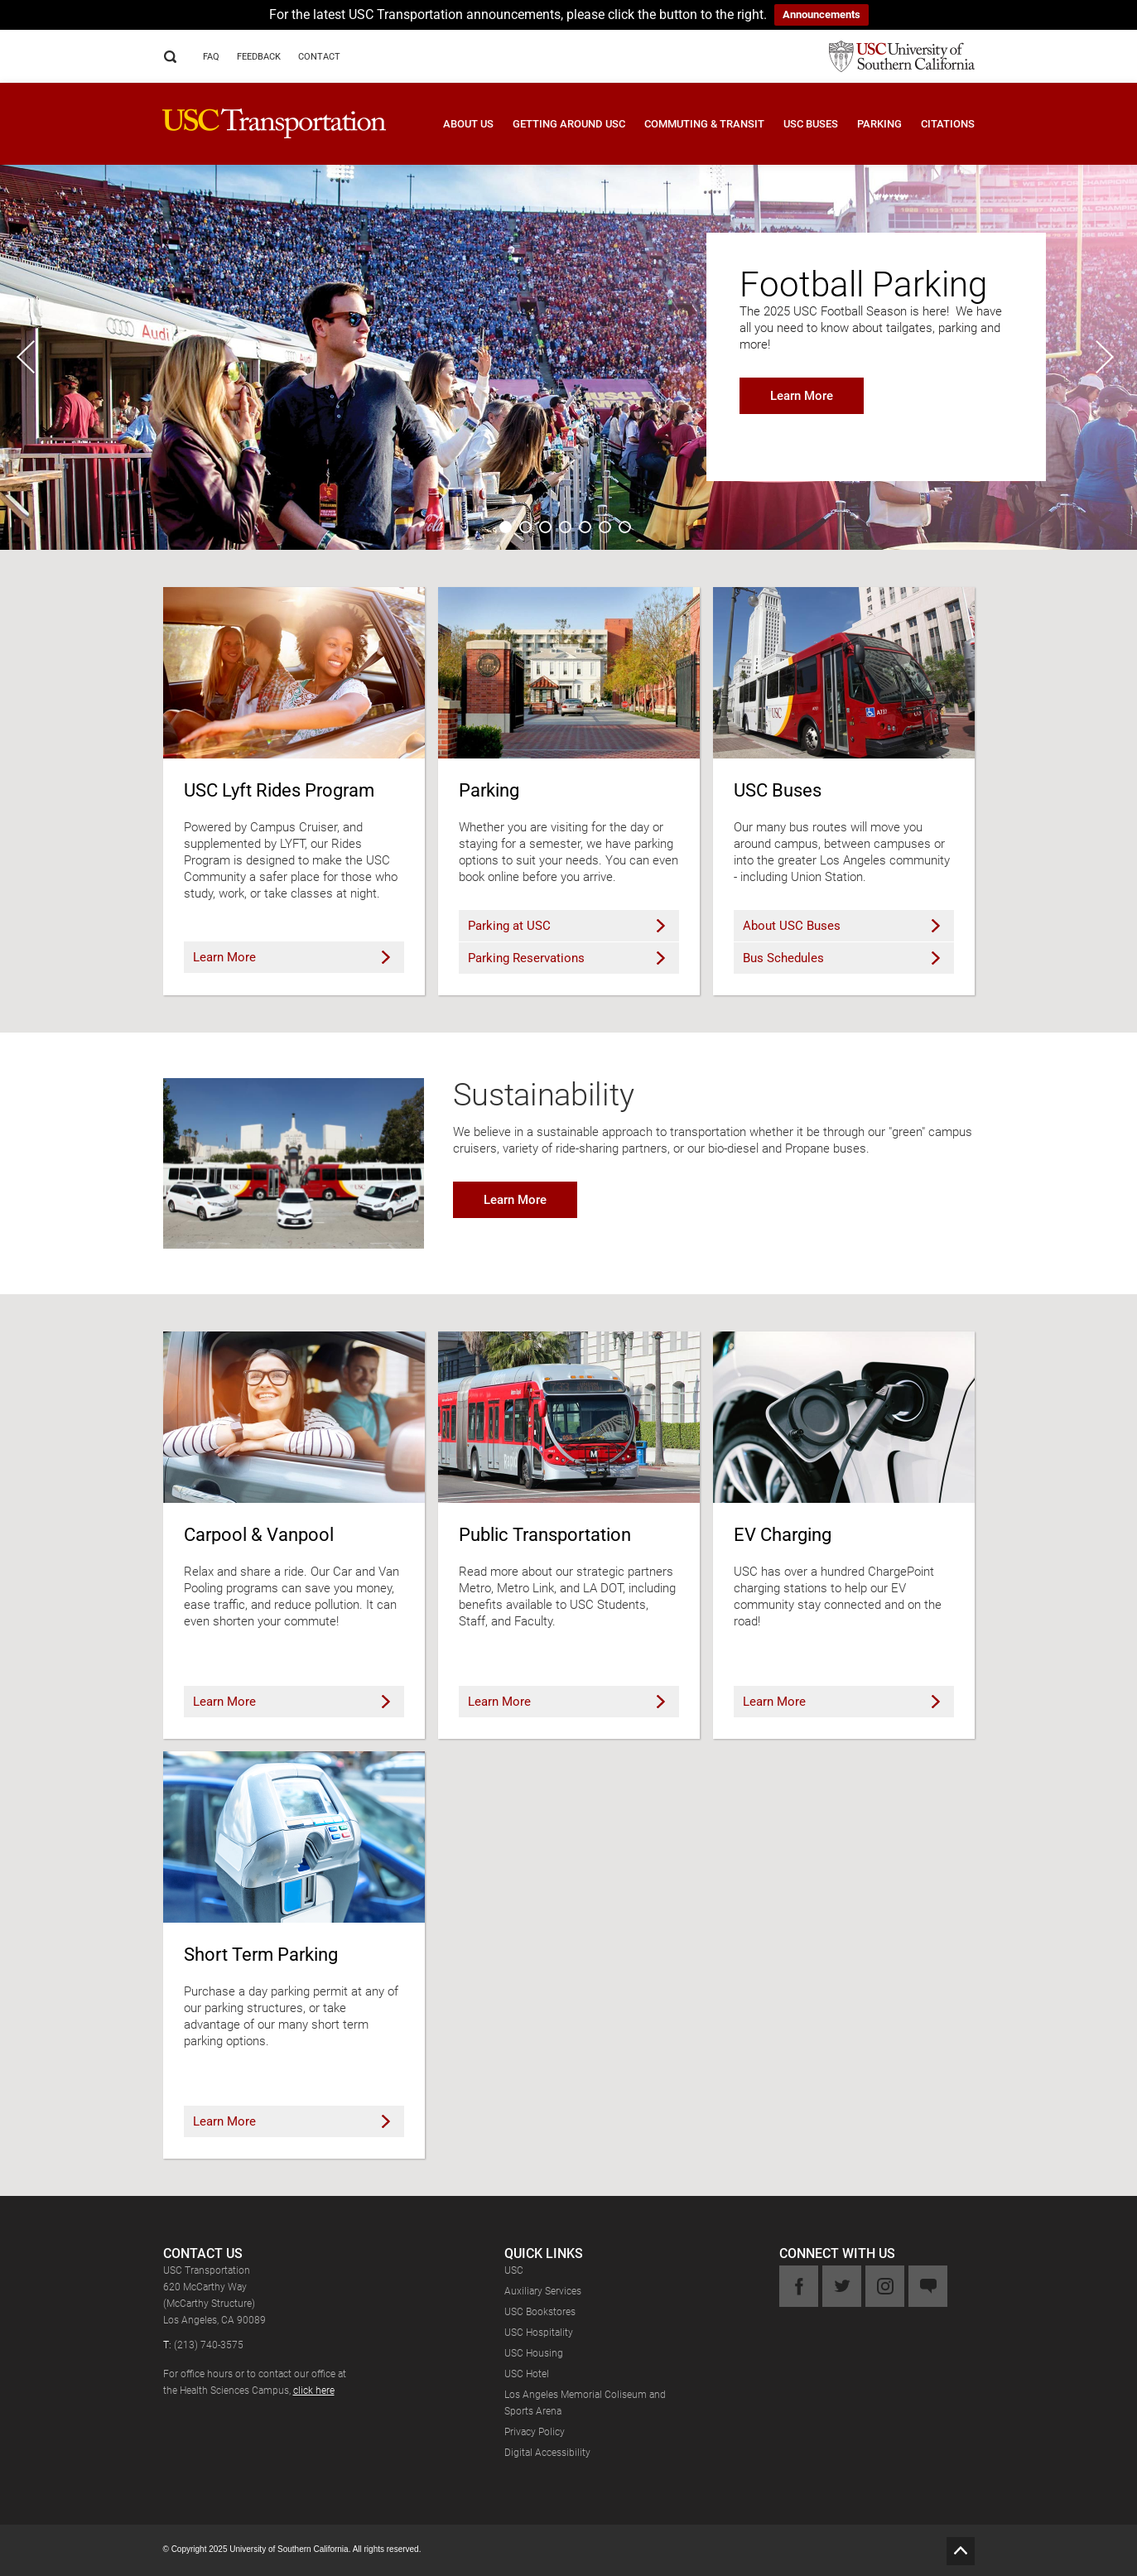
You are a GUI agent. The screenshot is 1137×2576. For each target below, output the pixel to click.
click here (314, 2390)
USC (513, 2270)
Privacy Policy (534, 2432)
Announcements (821, 14)
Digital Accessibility (547, 2452)
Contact (319, 56)
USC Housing (533, 2353)
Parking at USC (566, 925)
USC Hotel (526, 2374)
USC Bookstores (540, 2312)
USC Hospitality (538, 2332)
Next (1108, 356)
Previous (29, 356)
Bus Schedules (841, 958)
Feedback (259, 56)
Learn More (801, 395)
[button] (459, 136)
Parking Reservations (566, 958)
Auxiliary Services (542, 2291)
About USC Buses (841, 925)
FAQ (211, 56)
